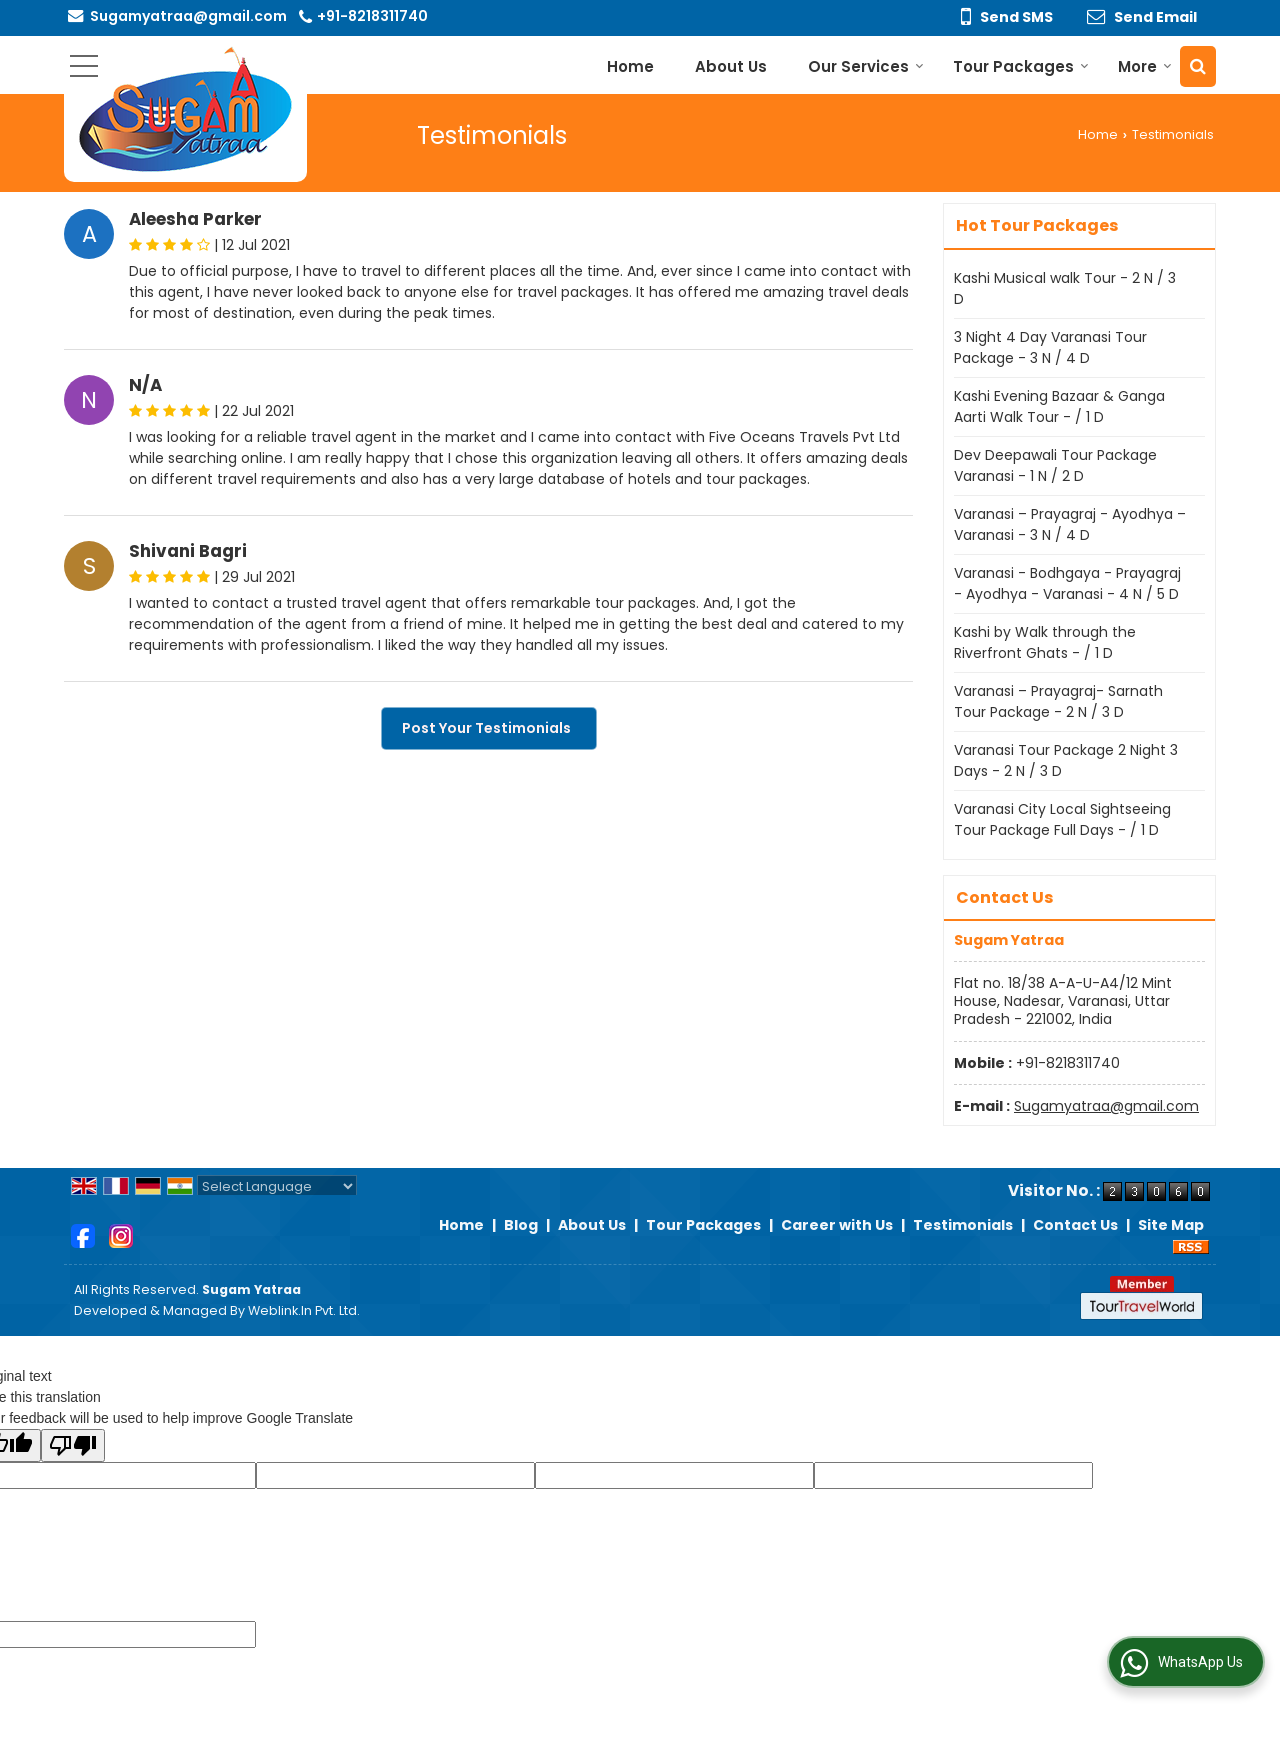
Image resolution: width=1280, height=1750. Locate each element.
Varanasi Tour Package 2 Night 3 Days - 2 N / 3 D (1066, 760)
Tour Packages (1021, 66)
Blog (521, 1225)
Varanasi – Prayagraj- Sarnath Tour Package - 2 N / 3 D (1058, 701)
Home (630, 66)
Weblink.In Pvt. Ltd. (304, 1310)
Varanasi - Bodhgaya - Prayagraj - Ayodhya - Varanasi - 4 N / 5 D (1067, 583)
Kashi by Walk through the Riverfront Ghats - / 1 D (1045, 642)
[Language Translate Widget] (277, 1186)
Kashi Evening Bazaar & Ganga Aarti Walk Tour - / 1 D (1059, 406)
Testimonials (963, 1225)
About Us (731, 66)
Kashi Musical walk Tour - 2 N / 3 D (1065, 288)
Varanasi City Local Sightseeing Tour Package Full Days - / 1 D (1062, 819)
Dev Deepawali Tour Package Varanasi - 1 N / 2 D (1055, 465)
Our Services (866, 66)
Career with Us (837, 1225)
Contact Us (1075, 1225)
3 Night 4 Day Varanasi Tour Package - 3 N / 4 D (1050, 347)
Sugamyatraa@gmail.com (188, 16)
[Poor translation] (73, 1445)
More (1145, 66)
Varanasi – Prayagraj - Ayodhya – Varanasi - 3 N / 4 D (1070, 524)
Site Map (1171, 1225)
